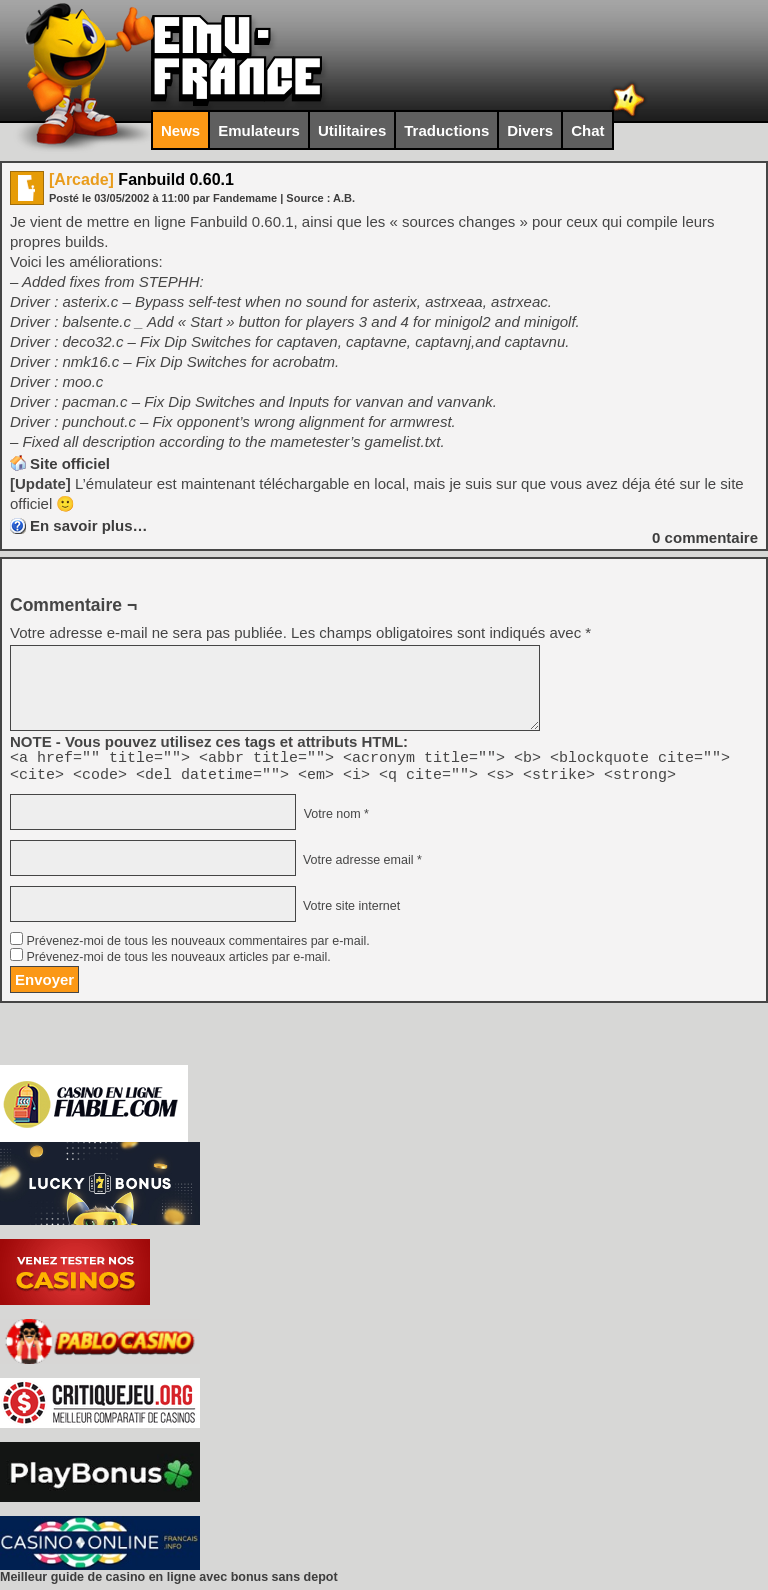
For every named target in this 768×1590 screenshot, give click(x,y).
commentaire (705, 537)
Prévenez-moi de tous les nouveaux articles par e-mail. (178, 963)
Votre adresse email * (360, 866)
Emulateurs (259, 130)
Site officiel (70, 463)
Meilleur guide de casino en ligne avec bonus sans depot (169, 1583)
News (180, 130)
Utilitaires (352, 130)
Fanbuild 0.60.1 (141, 179)
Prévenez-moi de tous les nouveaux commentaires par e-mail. (197, 947)
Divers (530, 130)
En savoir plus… (89, 525)
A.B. (344, 198)
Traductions (446, 130)
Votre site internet (349, 912)
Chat (587, 130)
